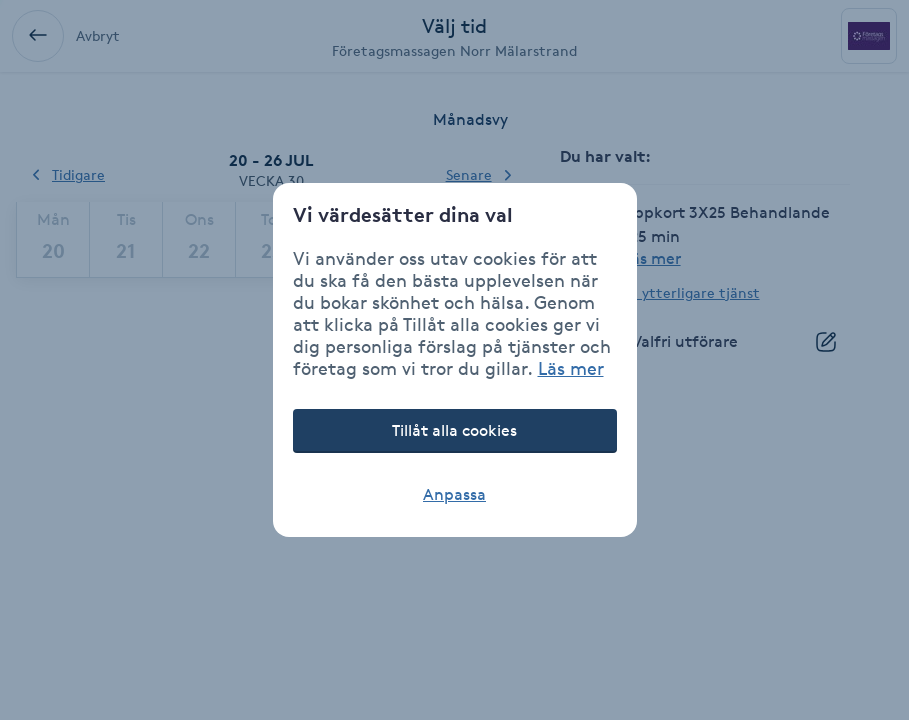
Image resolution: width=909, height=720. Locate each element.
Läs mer (571, 368)
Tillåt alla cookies (454, 430)
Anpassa (454, 494)
